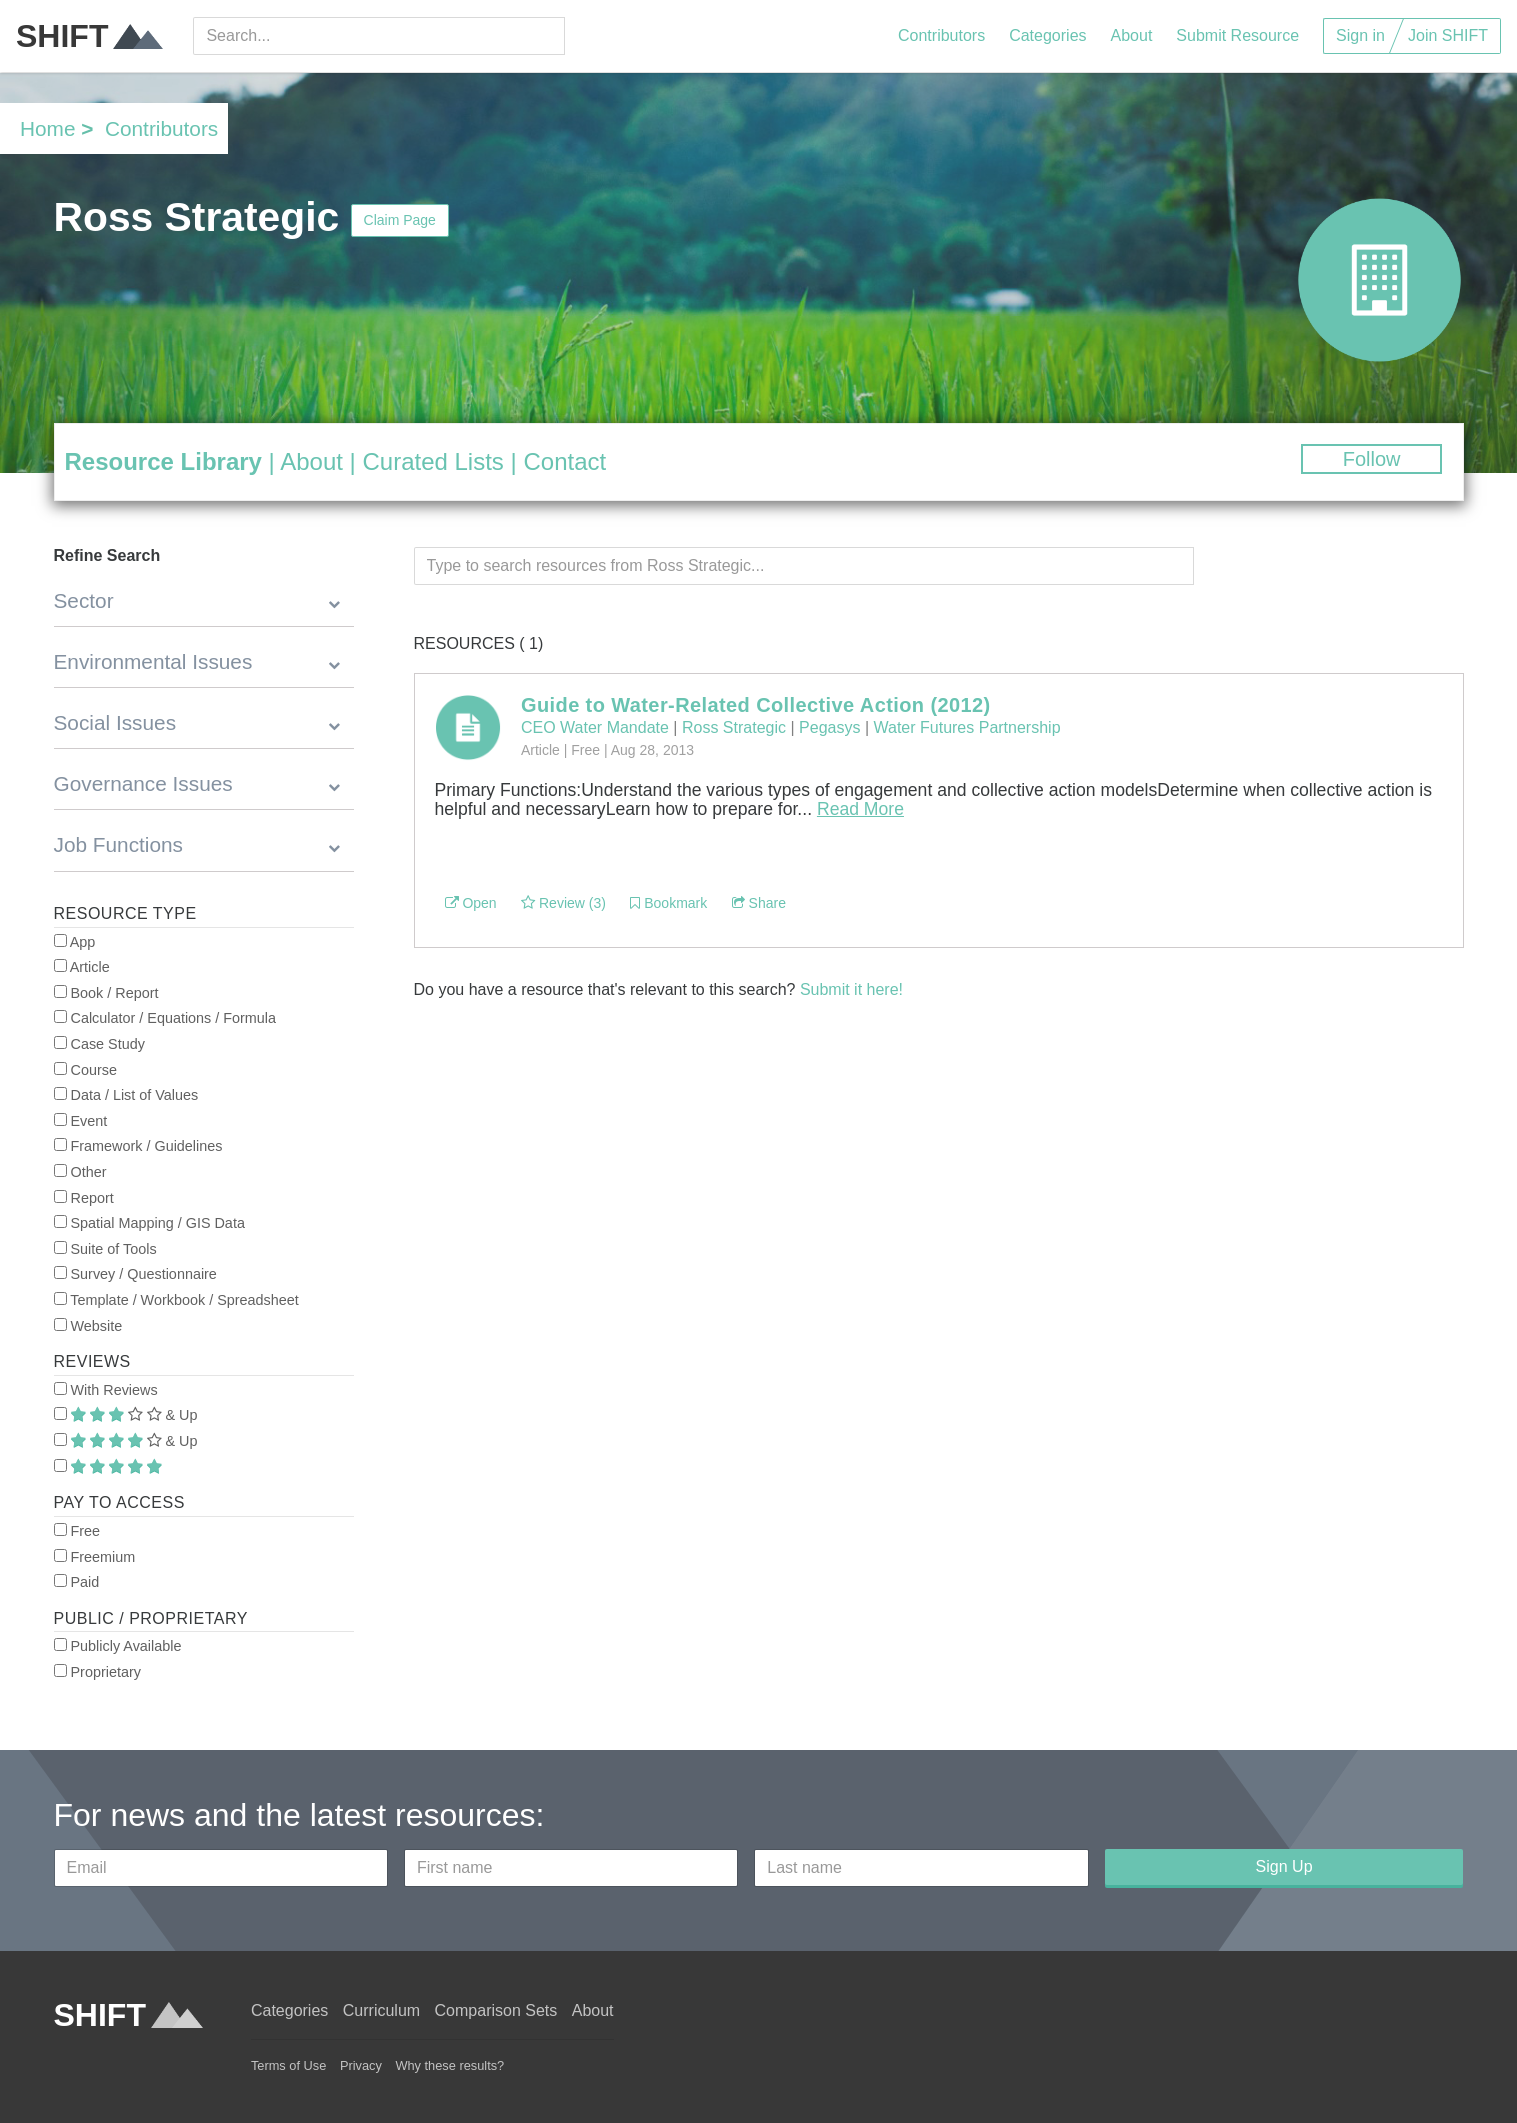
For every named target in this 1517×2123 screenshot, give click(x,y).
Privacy (361, 2065)
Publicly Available (118, 1646)
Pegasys (829, 727)
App (75, 942)
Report (84, 1198)
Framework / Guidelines (138, 1146)
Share (759, 903)
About (1132, 35)
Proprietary (97, 1672)
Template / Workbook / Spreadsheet (176, 1300)
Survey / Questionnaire (135, 1274)
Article (82, 967)
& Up (126, 1415)
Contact (564, 461)
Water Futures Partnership (967, 727)
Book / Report (106, 993)
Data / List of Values (126, 1095)
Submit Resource (1237, 35)
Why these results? (449, 2065)
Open (471, 903)
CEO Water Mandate (595, 727)
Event (81, 1121)
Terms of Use (288, 2065)
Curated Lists (432, 461)
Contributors (941, 35)
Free (77, 1531)
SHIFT (89, 36)
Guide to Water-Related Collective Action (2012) (756, 705)
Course (85, 1070)
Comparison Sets (496, 2010)
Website (88, 1326)
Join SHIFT (1448, 35)
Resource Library (163, 461)
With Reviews (106, 1390)
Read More (860, 809)
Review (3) (563, 903)
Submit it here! (851, 989)
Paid (77, 1582)
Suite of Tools (105, 1249)
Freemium (95, 1557)
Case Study (99, 1044)
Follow (1372, 459)
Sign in (1360, 35)
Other (80, 1172)
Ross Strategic (734, 727)
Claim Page (400, 220)
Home (47, 128)
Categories (1047, 35)
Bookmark (668, 903)
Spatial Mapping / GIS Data (149, 1223)
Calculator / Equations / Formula (165, 1018)
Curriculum (381, 2010)
